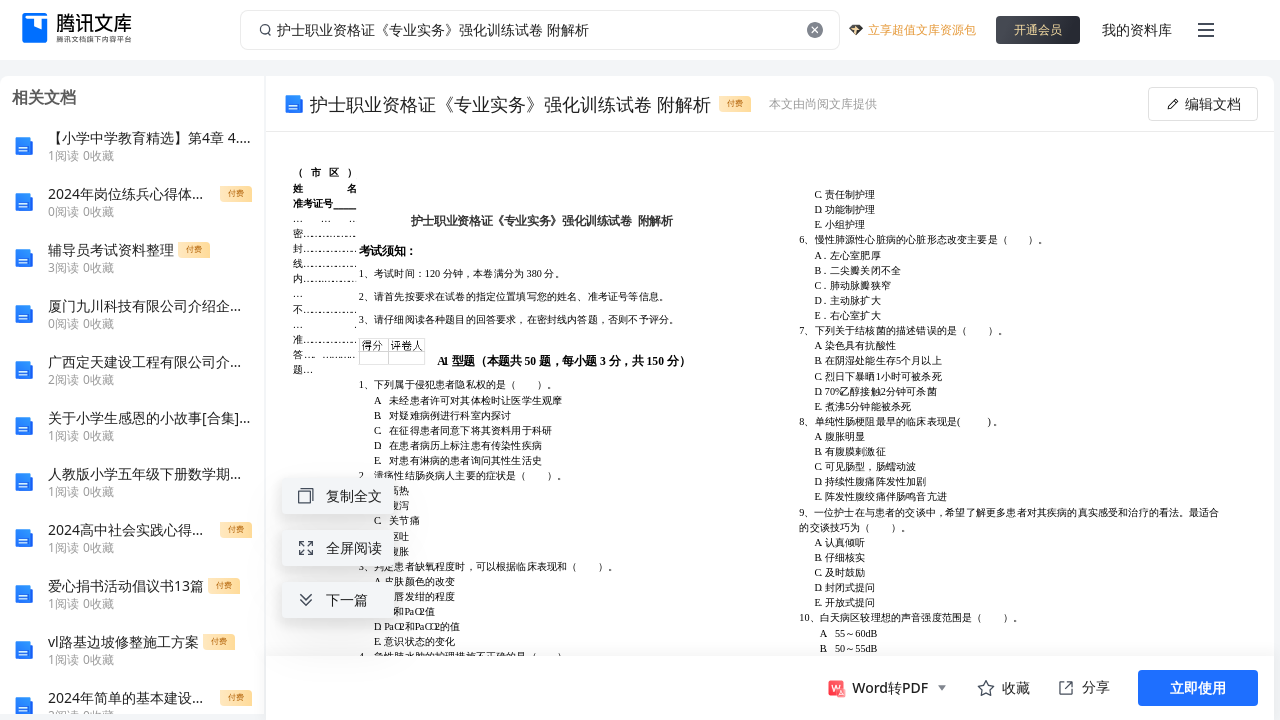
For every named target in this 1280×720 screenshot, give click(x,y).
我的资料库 (1137, 29)
